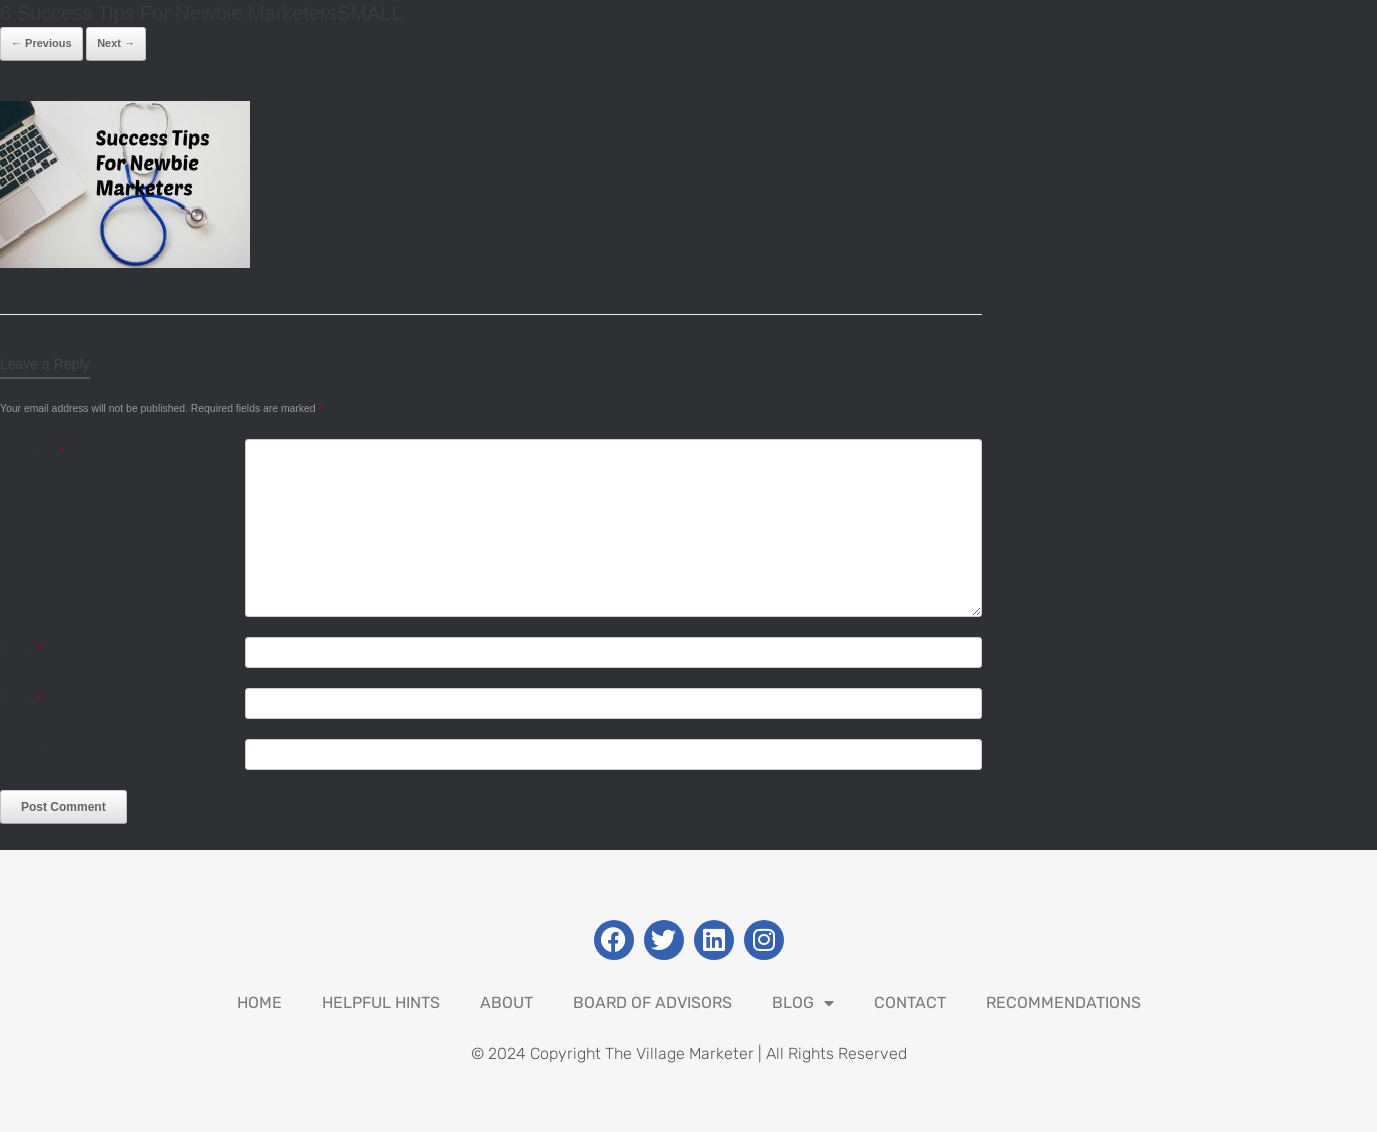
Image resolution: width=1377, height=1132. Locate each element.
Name (21, 648)
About (506, 1002)
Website (23, 750)
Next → (116, 43)
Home (259, 1002)
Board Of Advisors (652, 1002)
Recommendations (1063, 1002)
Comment (32, 450)
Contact (910, 1002)
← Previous (41, 43)
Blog (803, 1003)
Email (20, 699)
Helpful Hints (381, 1002)
